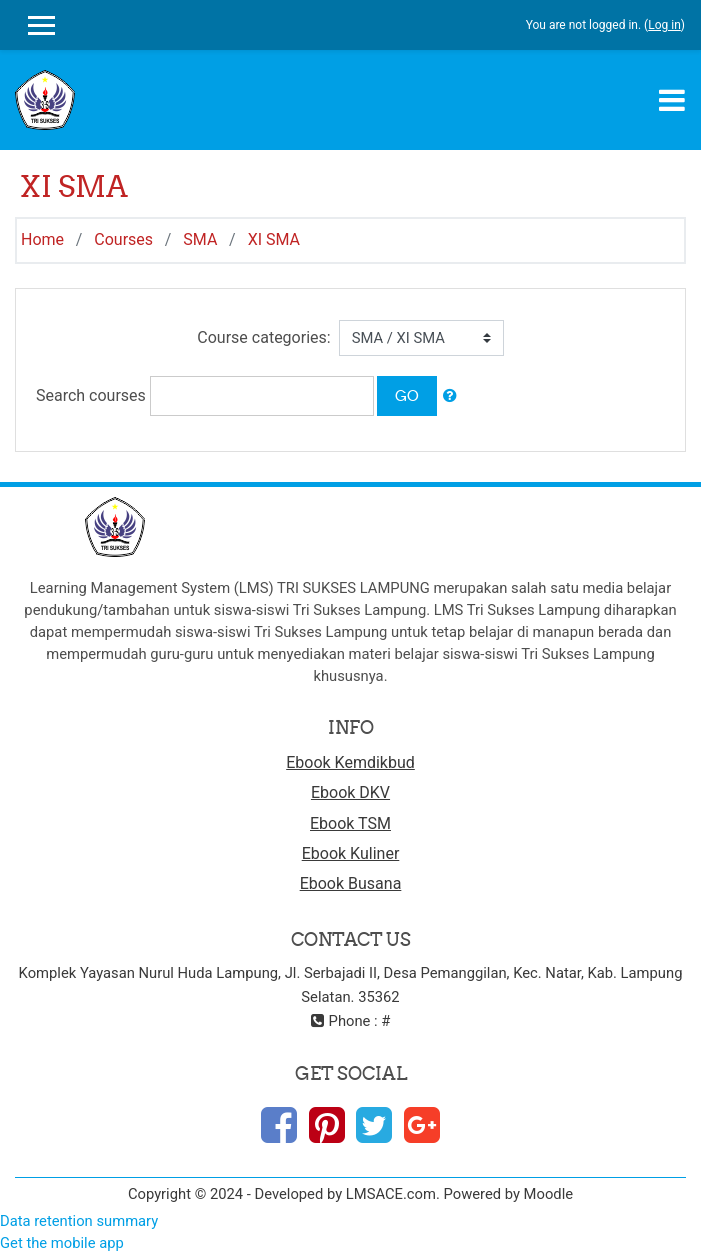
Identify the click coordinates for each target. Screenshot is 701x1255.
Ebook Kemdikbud (350, 762)
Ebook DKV (350, 792)
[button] (450, 396)
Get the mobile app (62, 1243)
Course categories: (263, 337)
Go (407, 395)
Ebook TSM (350, 823)
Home (42, 239)
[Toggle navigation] (672, 100)
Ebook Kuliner (351, 853)
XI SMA (274, 239)
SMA (200, 239)
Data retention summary (79, 1221)
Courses (123, 239)
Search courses (91, 395)
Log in (664, 25)
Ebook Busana (351, 883)
